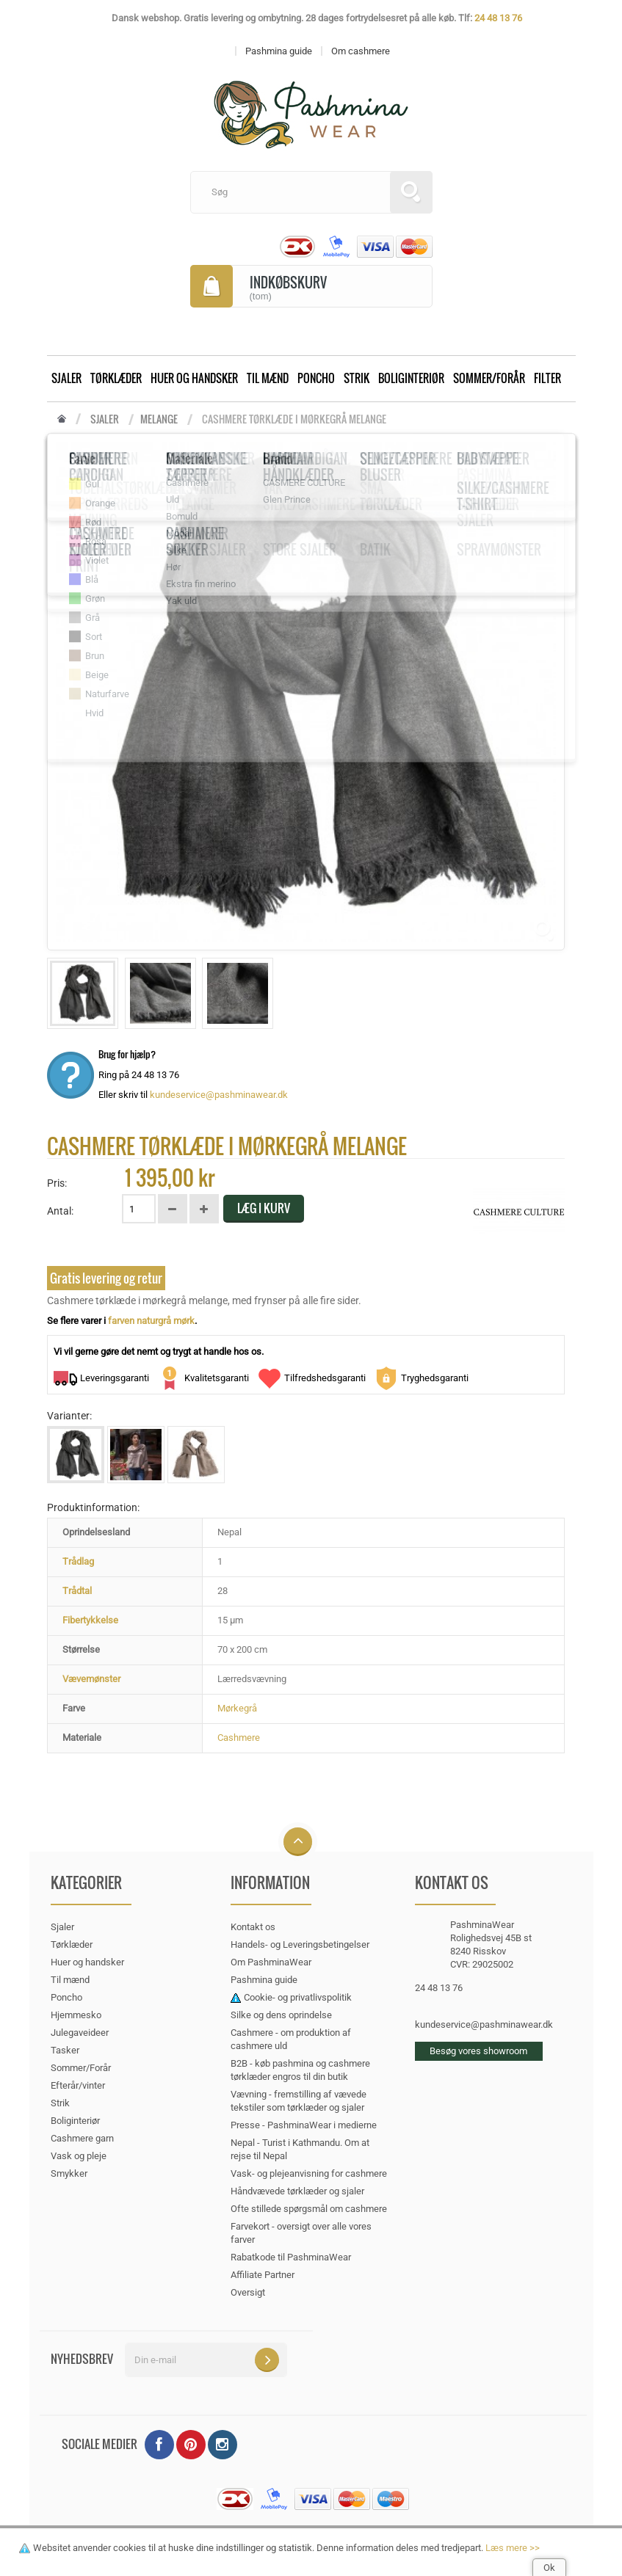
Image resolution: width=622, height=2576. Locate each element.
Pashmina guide (264, 1979)
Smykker (69, 2173)
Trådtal (77, 1590)
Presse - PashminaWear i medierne (304, 2125)
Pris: (57, 1183)
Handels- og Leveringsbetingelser (300, 1944)
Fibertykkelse (90, 1620)
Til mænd (268, 378)
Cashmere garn (82, 2138)
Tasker (65, 2050)
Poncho (316, 378)
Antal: (60, 1211)
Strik (356, 378)
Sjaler (66, 378)
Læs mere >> (512, 2547)
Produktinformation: (93, 1507)
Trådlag (78, 1561)
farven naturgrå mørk (151, 1320)
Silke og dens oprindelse (281, 2014)
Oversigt (248, 2292)
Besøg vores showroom (478, 2050)
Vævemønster (91, 1678)
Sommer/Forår (489, 378)
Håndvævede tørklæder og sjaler (297, 2191)
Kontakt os (253, 1926)
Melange (159, 419)
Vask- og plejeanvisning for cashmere (309, 2173)
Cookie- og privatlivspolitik (298, 1997)
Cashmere (238, 1737)
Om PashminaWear (271, 1962)
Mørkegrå (237, 1708)
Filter (547, 378)
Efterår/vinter (78, 2085)
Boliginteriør (411, 378)
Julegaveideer (80, 2032)
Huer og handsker (194, 378)
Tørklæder (116, 378)
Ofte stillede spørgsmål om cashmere (309, 2208)
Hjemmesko (76, 2014)
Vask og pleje (78, 2155)
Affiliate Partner (262, 2274)
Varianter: (69, 1416)
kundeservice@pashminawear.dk (219, 1094)
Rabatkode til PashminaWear (291, 2257)
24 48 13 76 (498, 17)
